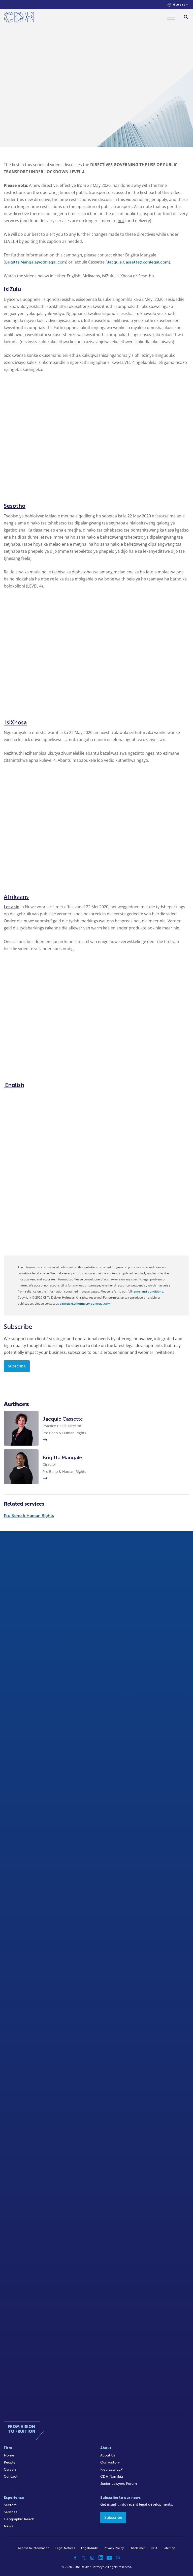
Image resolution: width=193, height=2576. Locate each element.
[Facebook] (75, 2558)
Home (9, 2455)
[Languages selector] (178, 5)
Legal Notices (65, 2548)
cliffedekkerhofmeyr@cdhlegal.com (85, 1303)
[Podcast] (118, 2558)
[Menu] (173, 17)
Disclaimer (137, 2548)
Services (10, 2512)
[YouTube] (109, 2558)
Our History (110, 2462)
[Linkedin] (101, 2558)
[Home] (19, 18)
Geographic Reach (19, 2519)
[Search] (186, 17)
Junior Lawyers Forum (118, 2483)
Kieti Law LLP (111, 2469)
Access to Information (33, 2548)
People (9, 2462)
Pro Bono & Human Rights (29, 1515)
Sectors (10, 2505)
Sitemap (169, 2548)
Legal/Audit (89, 2548)
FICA (154, 2548)
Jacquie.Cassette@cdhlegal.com (138, 262)
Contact (11, 2476)
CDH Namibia (111, 2476)
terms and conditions (148, 1291)
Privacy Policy (114, 2548)
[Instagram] (92, 2558)
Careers (10, 2469)
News (8, 2526)
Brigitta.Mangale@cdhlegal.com (35, 262)
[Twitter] (84, 2558)
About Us (107, 2455)
